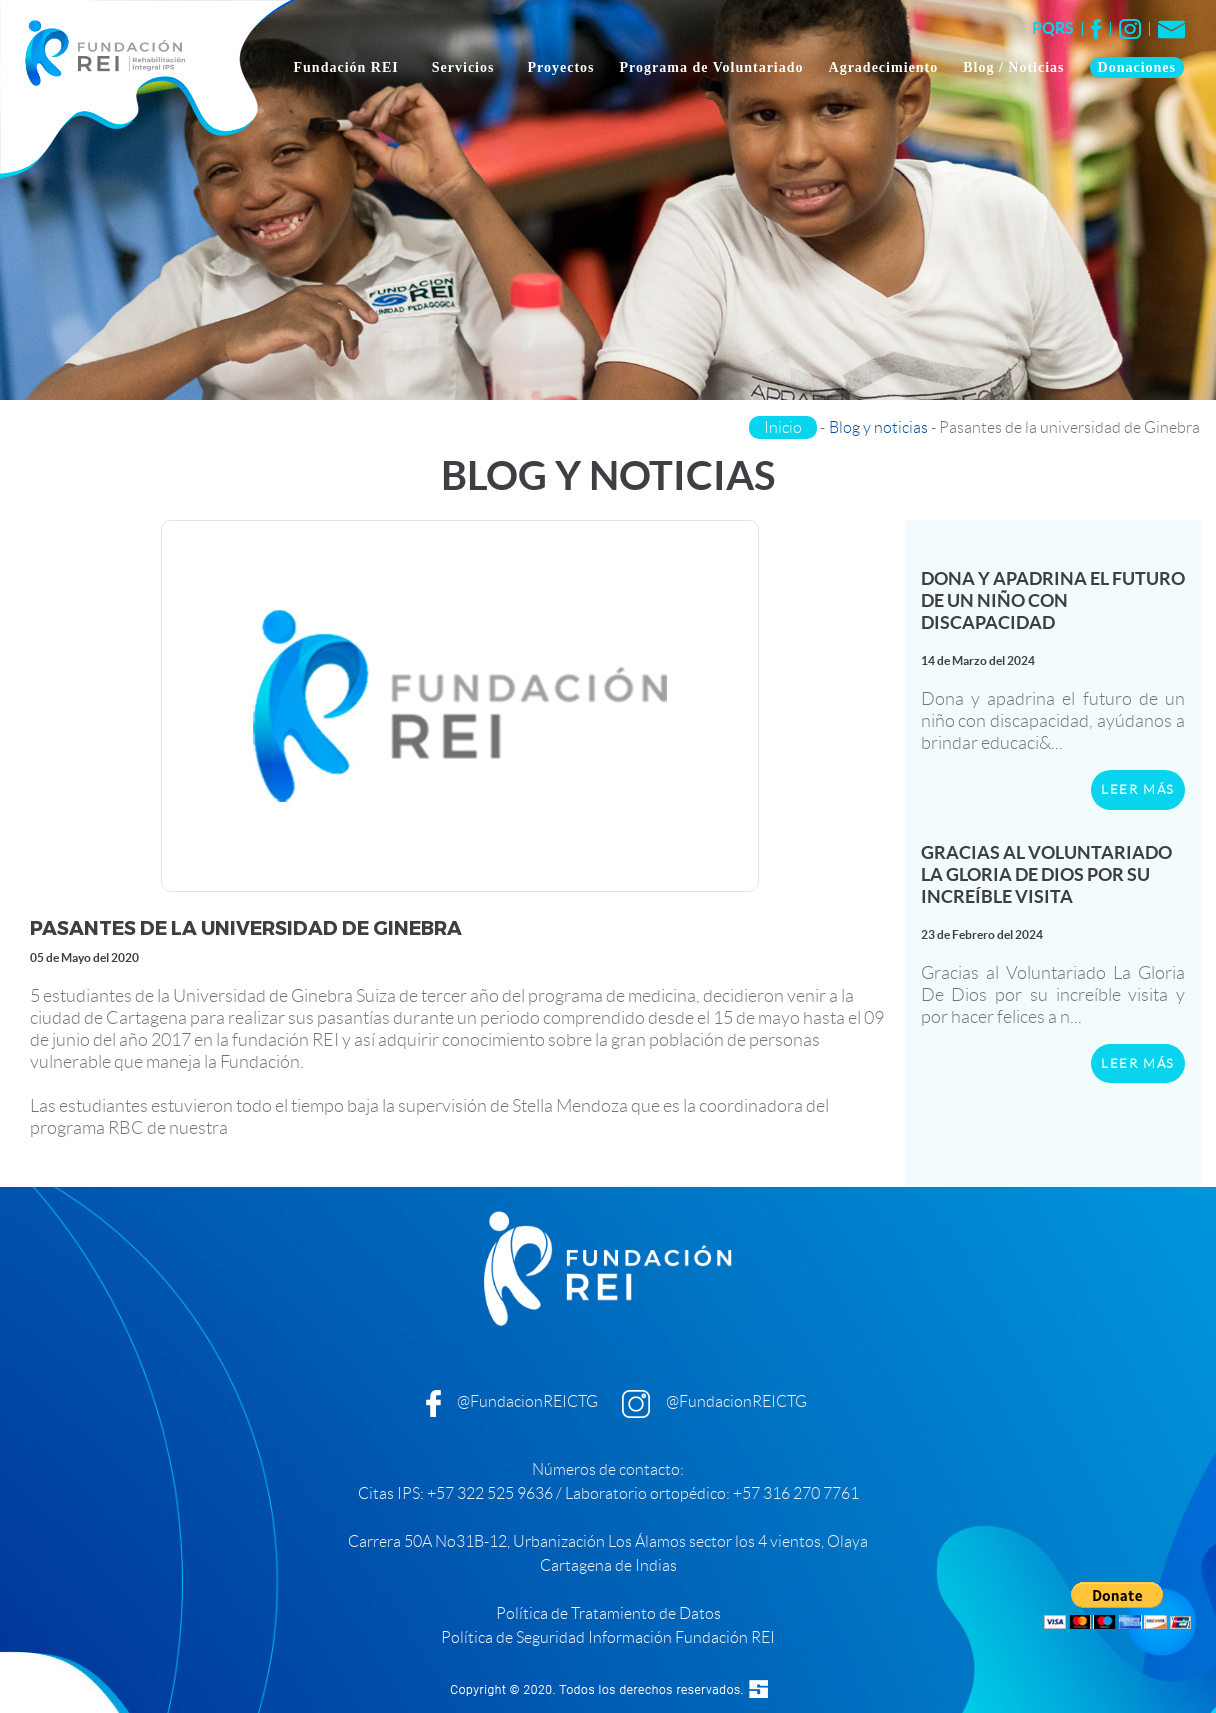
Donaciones (1137, 67)
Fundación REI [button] (349, 67)
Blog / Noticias (1013, 67)
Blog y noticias (878, 427)
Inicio (783, 427)
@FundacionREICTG (527, 1401)
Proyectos (561, 67)
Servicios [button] (465, 67)
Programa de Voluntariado (712, 67)
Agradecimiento (884, 67)
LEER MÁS (1138, 789)
